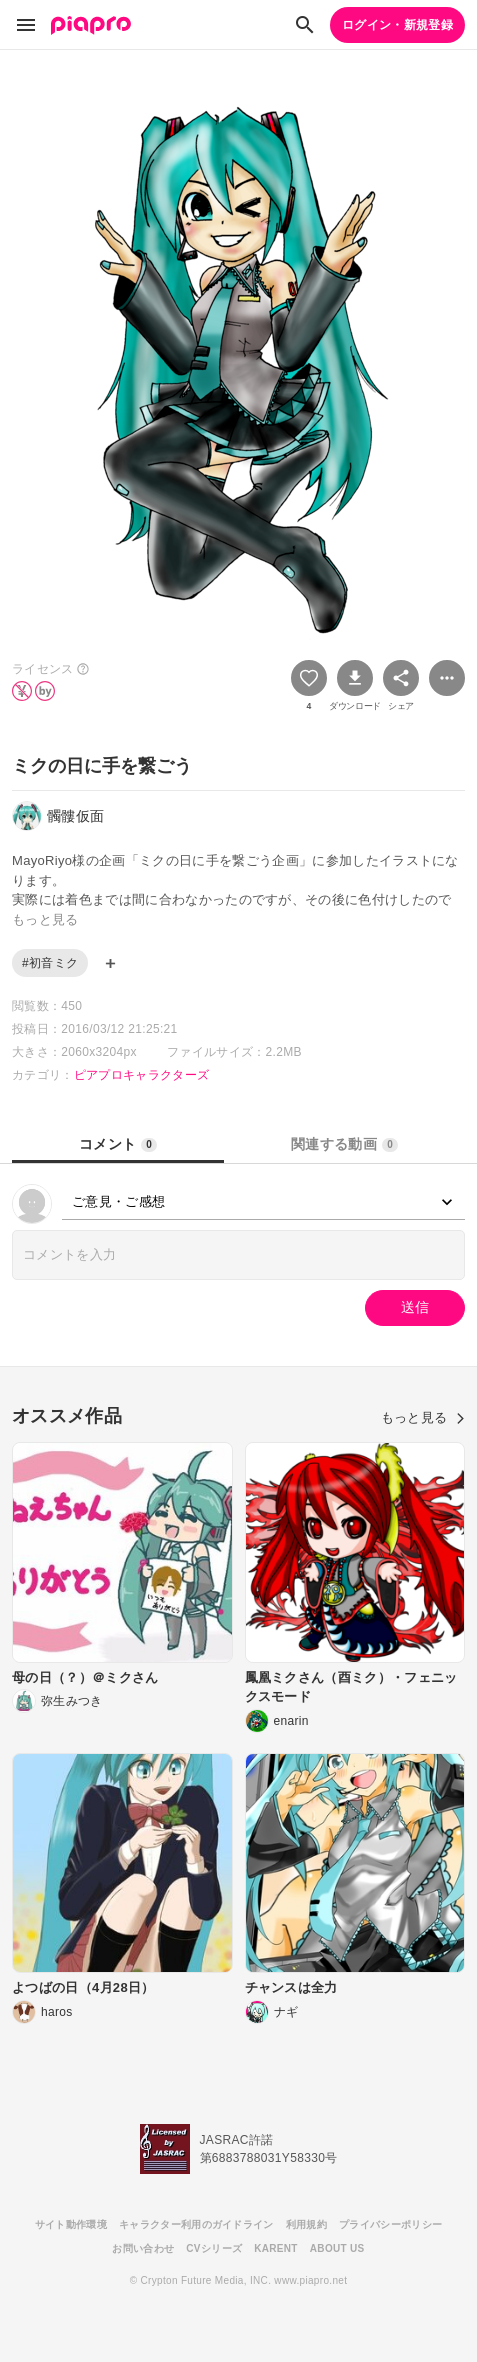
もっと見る (423, 1417)
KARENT (276, 2248)
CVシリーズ (214, 2248)
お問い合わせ (143, 2248)
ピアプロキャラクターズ (142, 1075)
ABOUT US (337, 2248)
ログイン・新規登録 (397, 25)
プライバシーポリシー (390, 2224)
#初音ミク (50, 963)
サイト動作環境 (71, 2224)
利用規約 (306, 2224)
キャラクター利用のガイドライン (196, 2224)
